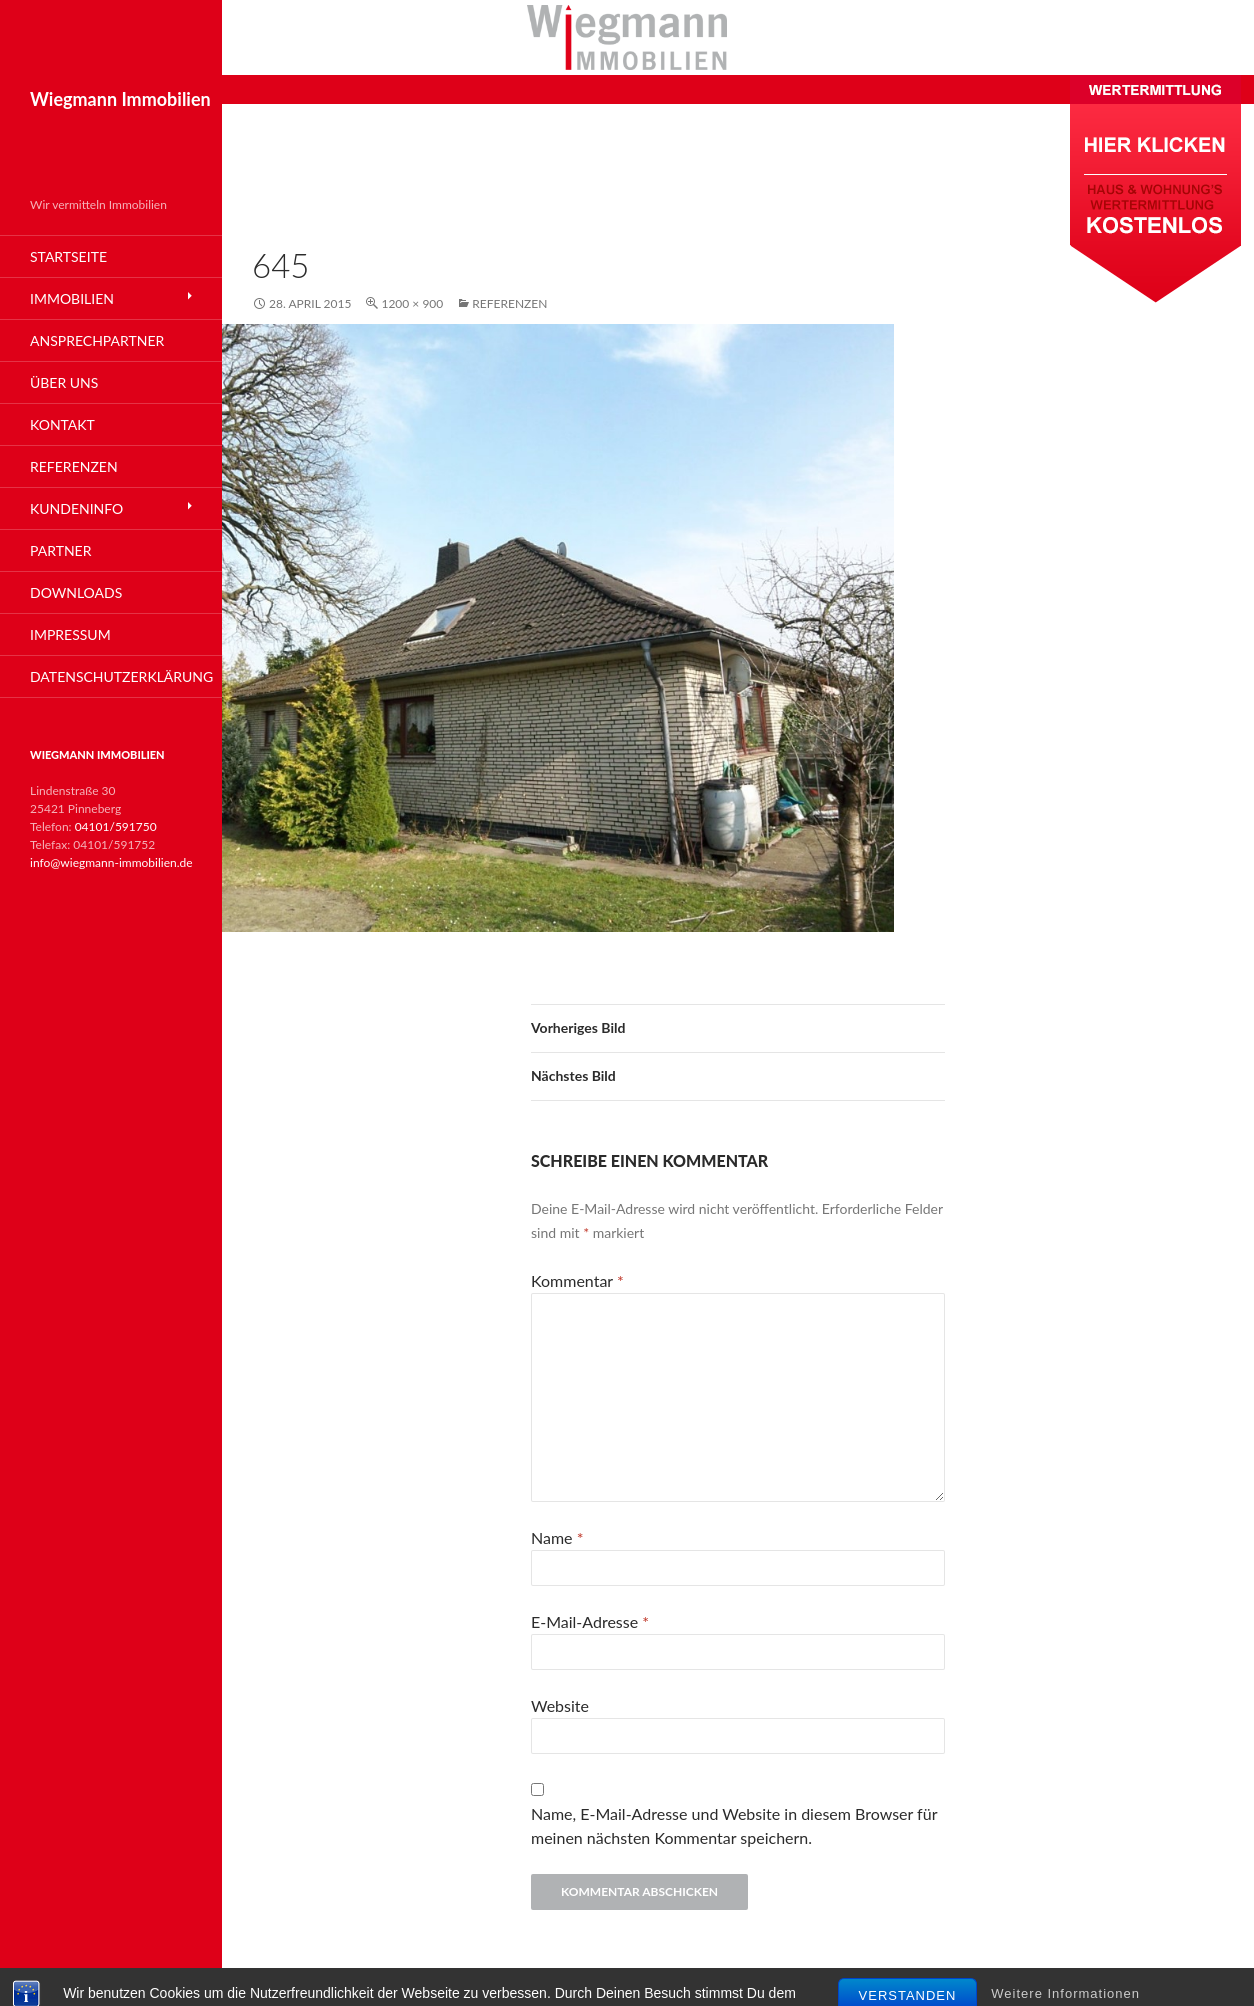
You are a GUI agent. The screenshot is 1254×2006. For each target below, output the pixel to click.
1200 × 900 (412, 303)
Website (560, 1705)
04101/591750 (116, 826)
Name (557, 1537)
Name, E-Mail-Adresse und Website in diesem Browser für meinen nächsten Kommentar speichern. (734, 1825)
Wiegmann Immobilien (120, 99)
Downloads (76, 592)
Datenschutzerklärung (121, 676)
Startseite (68, 256)
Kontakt (62, 424)
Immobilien (72, 298)
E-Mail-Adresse (590, 1621)
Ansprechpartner (97, 340)
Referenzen (509, 303)
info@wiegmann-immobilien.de (111, 862)
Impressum (70, 634)
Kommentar (577, 1280)
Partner (60, 550)
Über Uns (64, 382)
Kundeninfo (76, 508)
